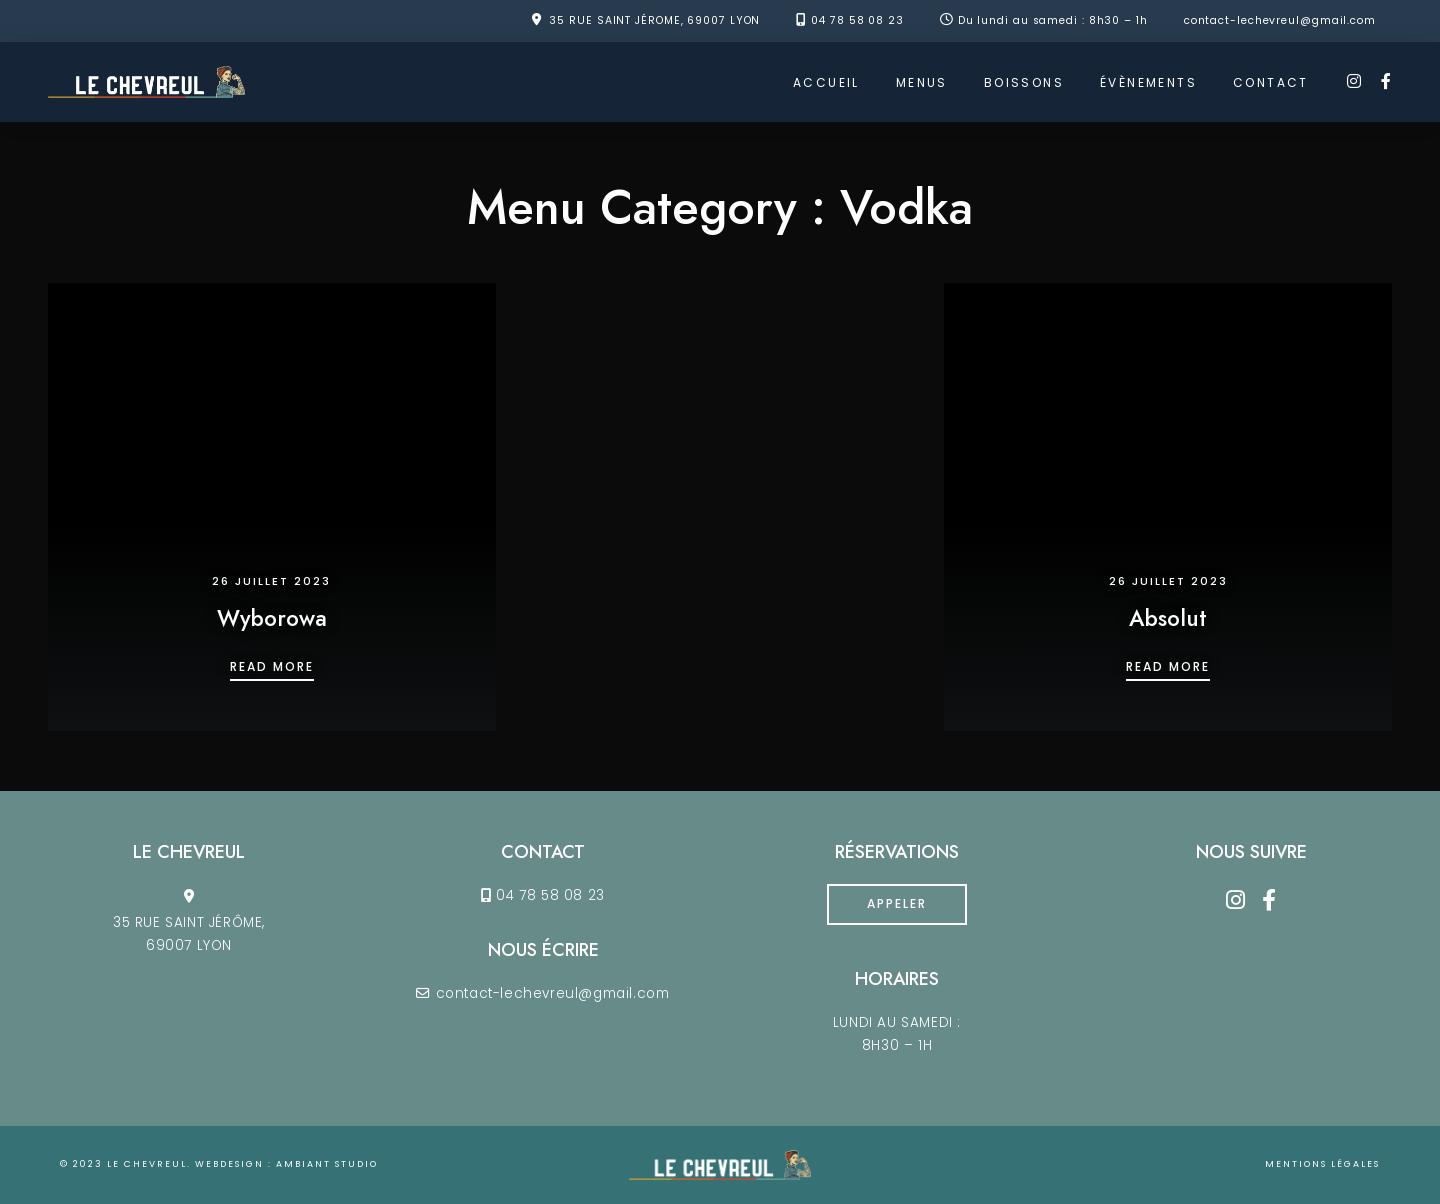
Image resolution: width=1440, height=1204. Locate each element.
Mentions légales (1322, 1164)
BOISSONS (1024, 82)
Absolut (1168, 618)
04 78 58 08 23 (857, 20)
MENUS (922, 82)
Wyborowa (272, 618)
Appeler (897, 903)
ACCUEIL (826, 82)
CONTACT (1271, 82)
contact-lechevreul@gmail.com (1280, 20)
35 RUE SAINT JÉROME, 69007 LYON (654, 20)
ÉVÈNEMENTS (1148, 82)
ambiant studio (327, 1164)
